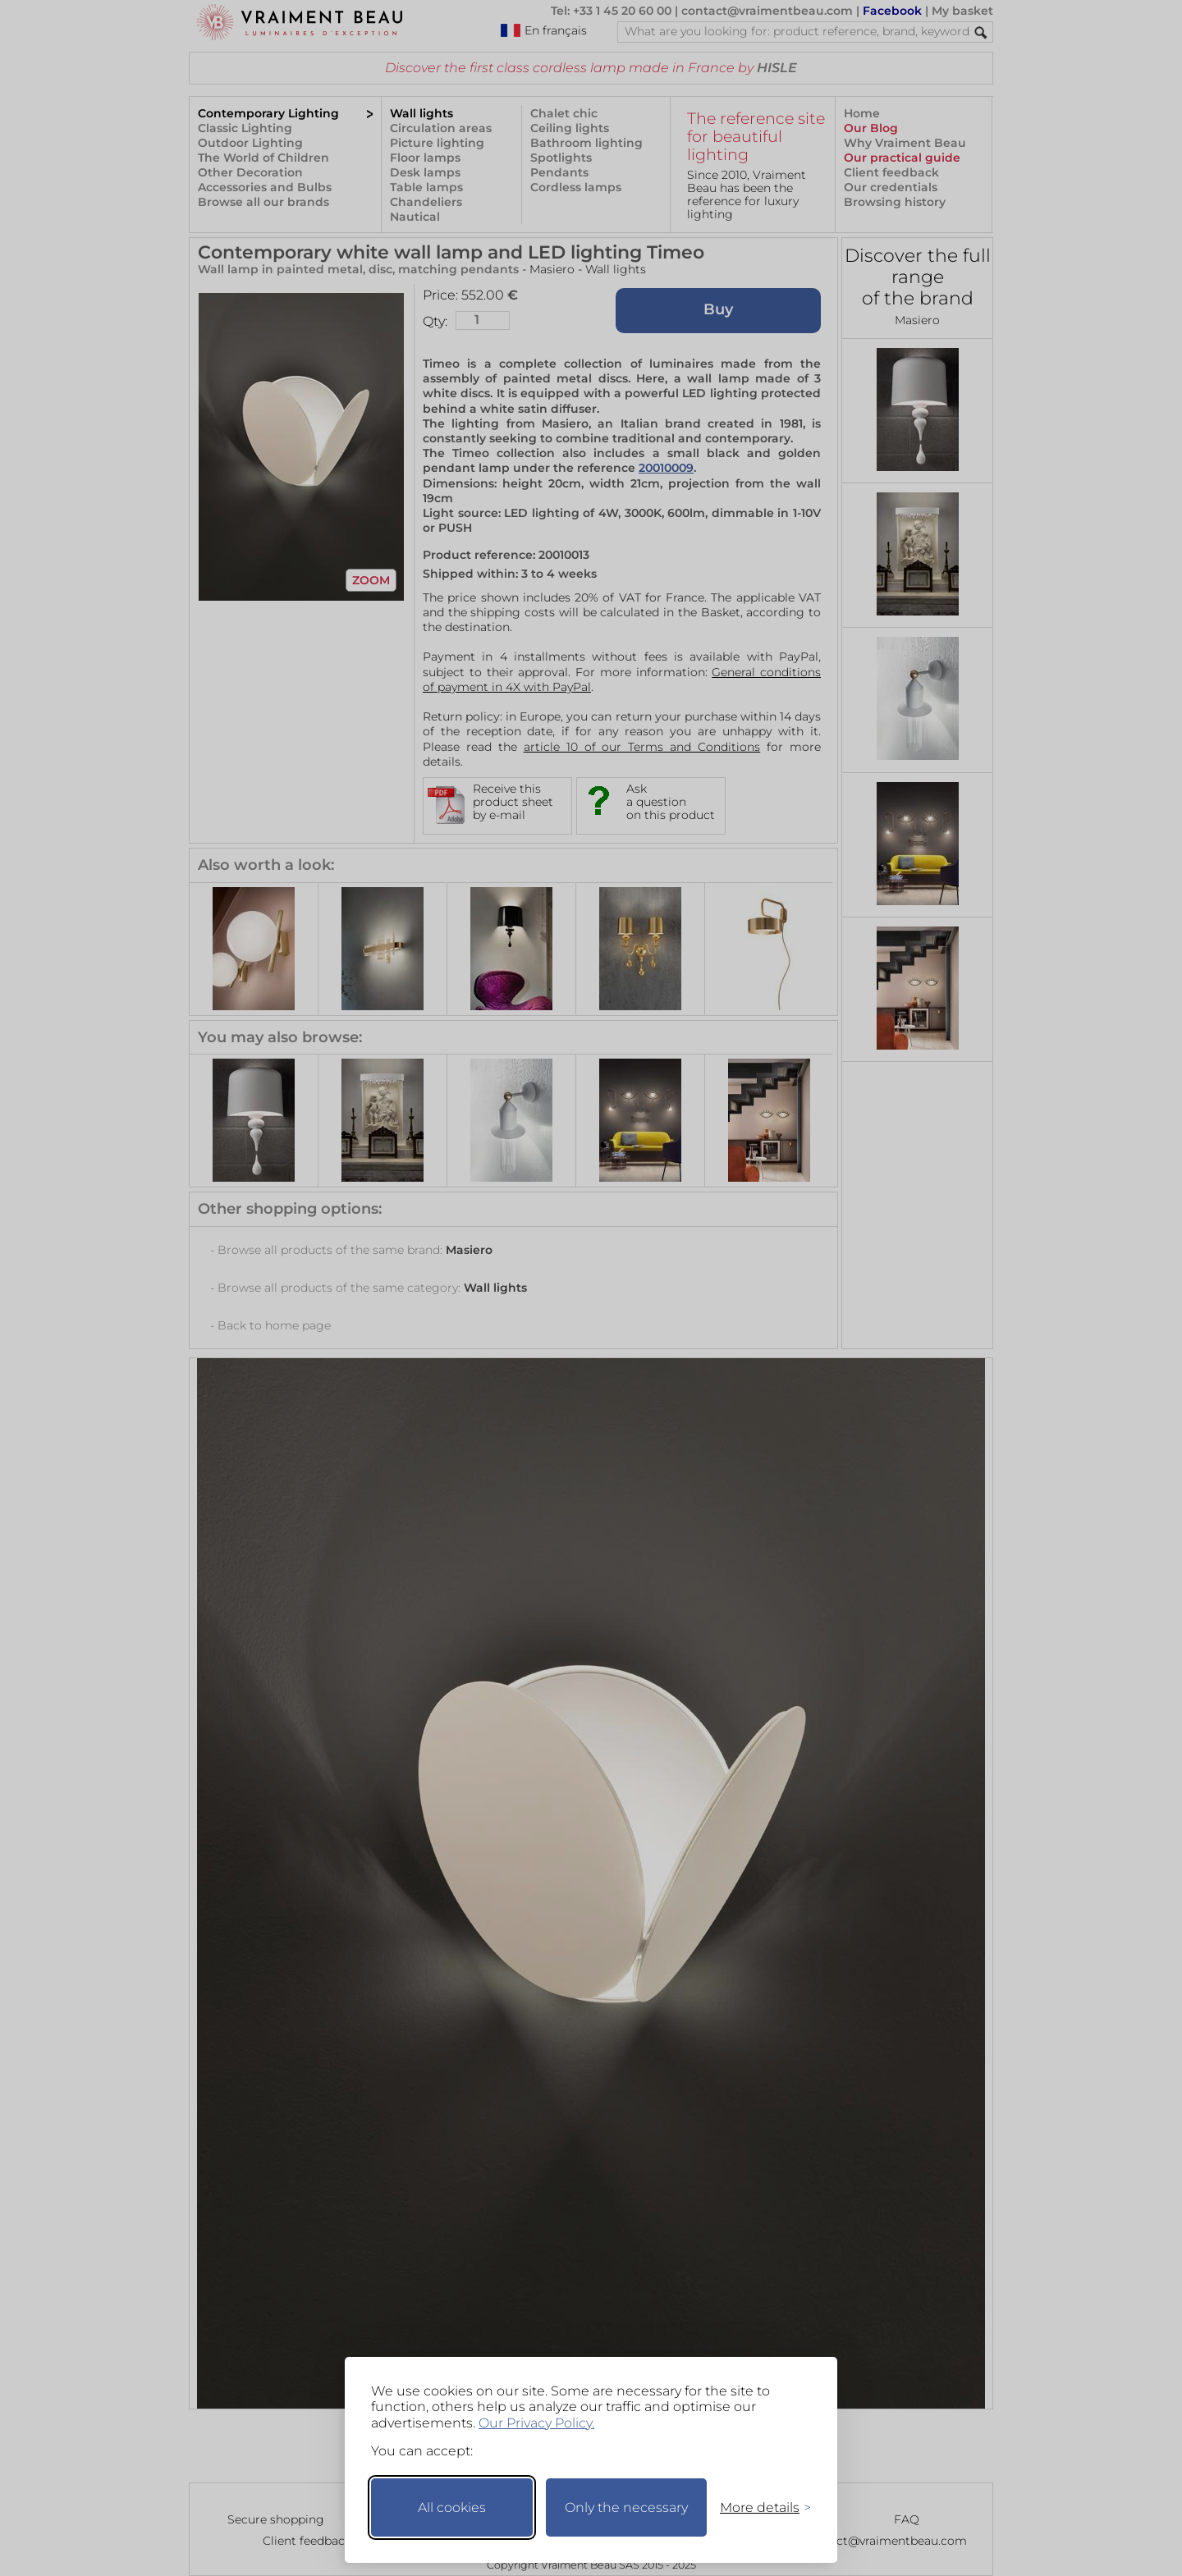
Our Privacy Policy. (536, 2423)
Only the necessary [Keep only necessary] (626, 2507)
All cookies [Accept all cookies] (452, 2507)
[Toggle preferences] (758, 2507)
